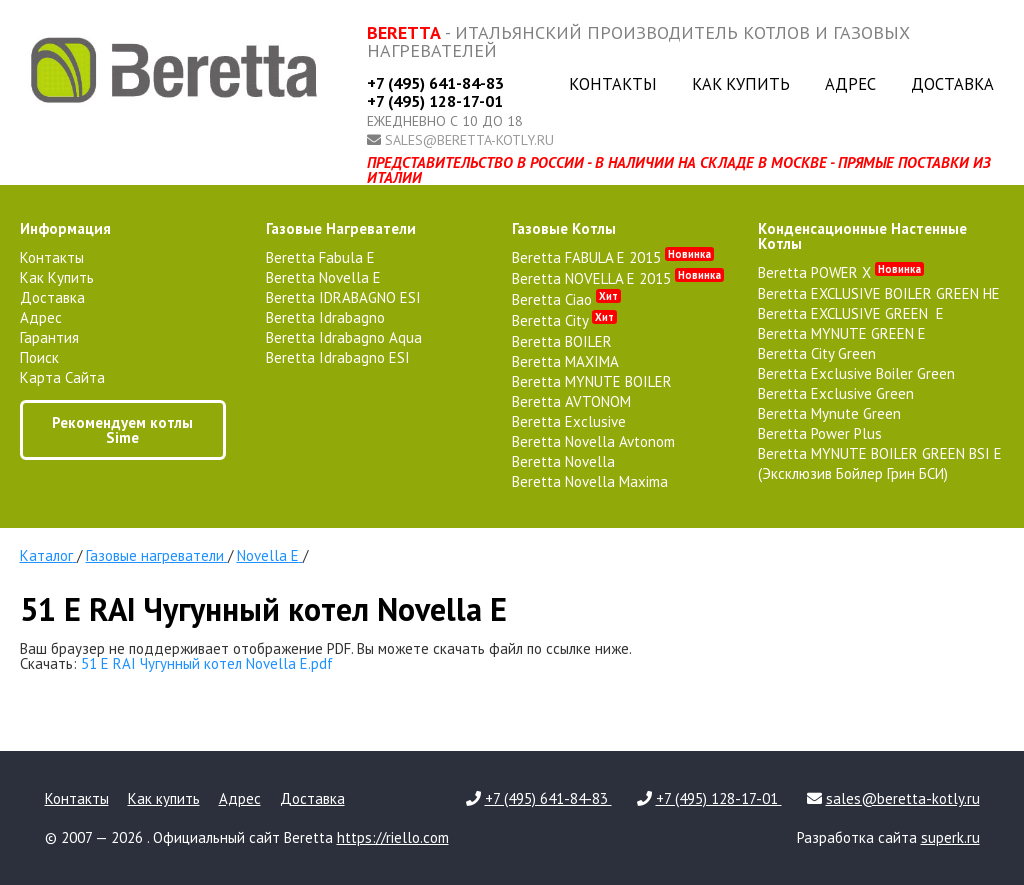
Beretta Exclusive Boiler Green (856, 373)
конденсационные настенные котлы (862, 236)
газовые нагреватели (341, 228)
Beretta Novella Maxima (590, 481)
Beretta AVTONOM (571, 401)
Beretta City (564, 320)
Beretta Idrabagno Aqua (344, 337)
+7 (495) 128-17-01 (435, 101)
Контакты (613, 84)
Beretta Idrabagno (325, 317)
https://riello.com (393, 837)
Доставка (952, 84)
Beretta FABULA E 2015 (613, 257)
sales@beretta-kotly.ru (469, 140)
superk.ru (950, 837)
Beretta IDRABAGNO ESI (343, 297)
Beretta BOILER (562, 341)
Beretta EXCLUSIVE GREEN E (851, 313)
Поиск (39, 357)
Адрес (850, 84)
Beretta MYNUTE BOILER (592, 381)
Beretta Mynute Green (829, 413)
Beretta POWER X (841, 272)
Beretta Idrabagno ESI (338, 357)
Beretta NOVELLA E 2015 (618, 278)
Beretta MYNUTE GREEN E (842, 333)
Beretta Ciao (566, 299)
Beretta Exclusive (569, 421)
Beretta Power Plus (820, 433)
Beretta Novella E (323, 277)
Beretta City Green (817, 353)
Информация (65, 228)
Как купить (741, 84)
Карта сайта (62, 377)
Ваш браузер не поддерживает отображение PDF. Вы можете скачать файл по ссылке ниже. (326, 648)
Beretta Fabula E (320, 257)
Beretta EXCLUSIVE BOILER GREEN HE (879, 293)
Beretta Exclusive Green (836, 393)
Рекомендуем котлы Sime (122, 430)
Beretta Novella (563, 461)
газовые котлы (564, 228)
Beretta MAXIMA (565, 361)
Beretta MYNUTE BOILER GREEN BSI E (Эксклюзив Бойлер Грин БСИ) (880, 463)
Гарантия (49, 337)
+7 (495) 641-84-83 (435, 83)
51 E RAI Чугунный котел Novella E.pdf (207, 663)
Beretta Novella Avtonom (593, 441)
